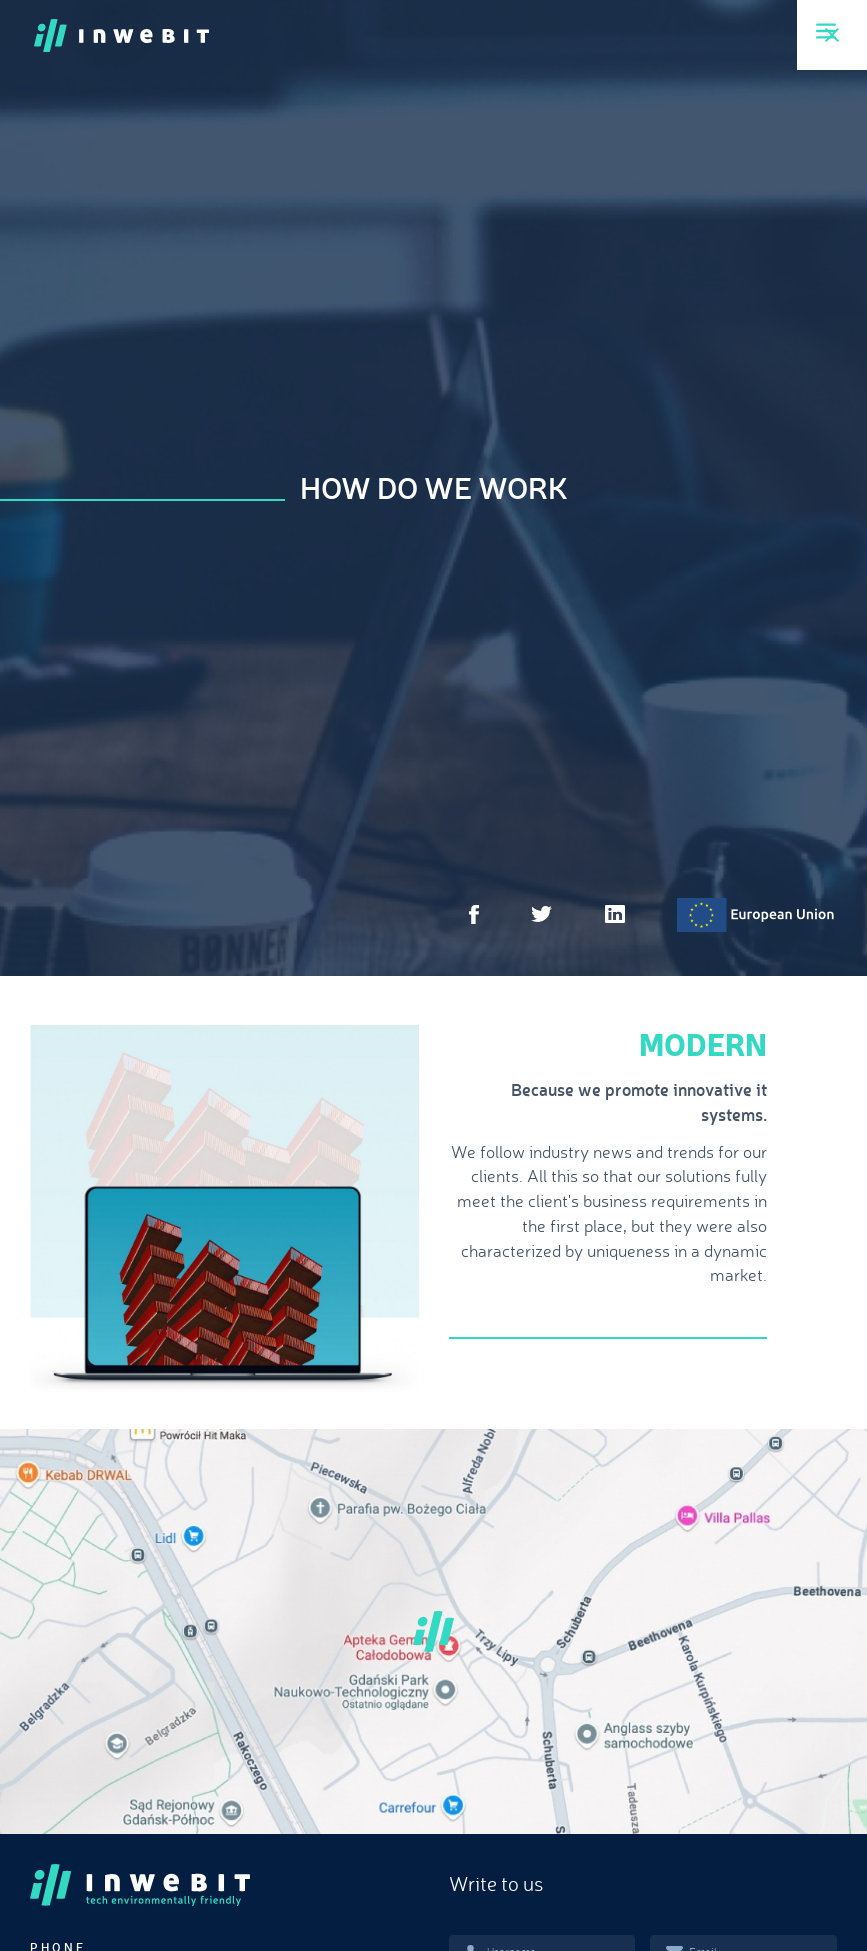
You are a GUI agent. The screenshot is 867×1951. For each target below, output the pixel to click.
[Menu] (826, 31)
